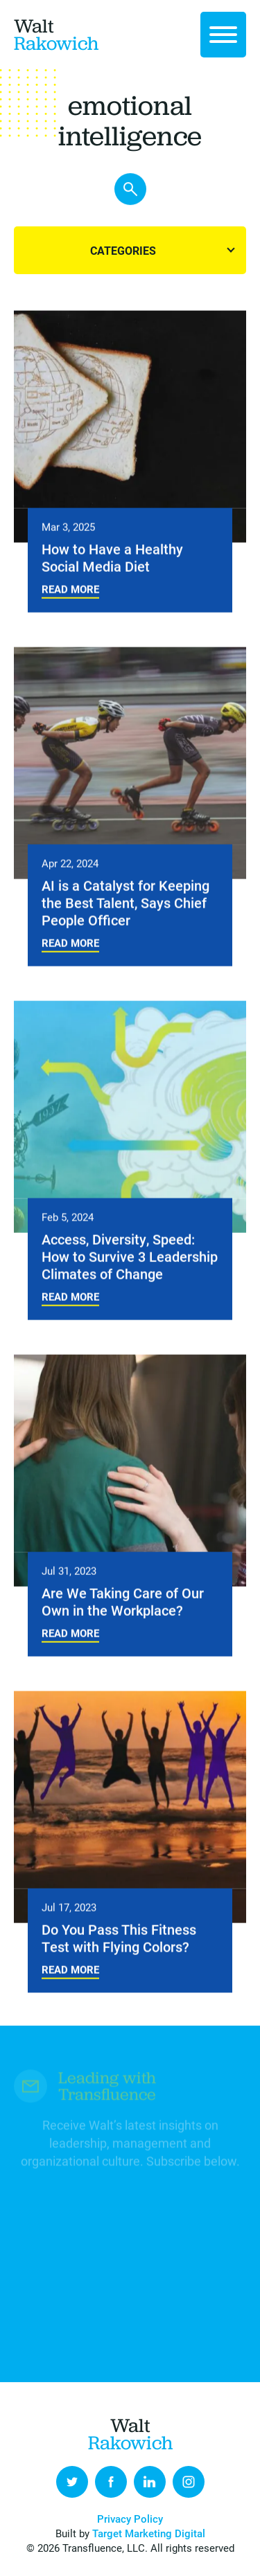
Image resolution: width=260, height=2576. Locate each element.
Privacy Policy (130, 2518)
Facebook (111, 2482)
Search (130, 190)
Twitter (72, 2482)
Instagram (189, 2482)
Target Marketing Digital (148, 2533)
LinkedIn (150, 2482)
